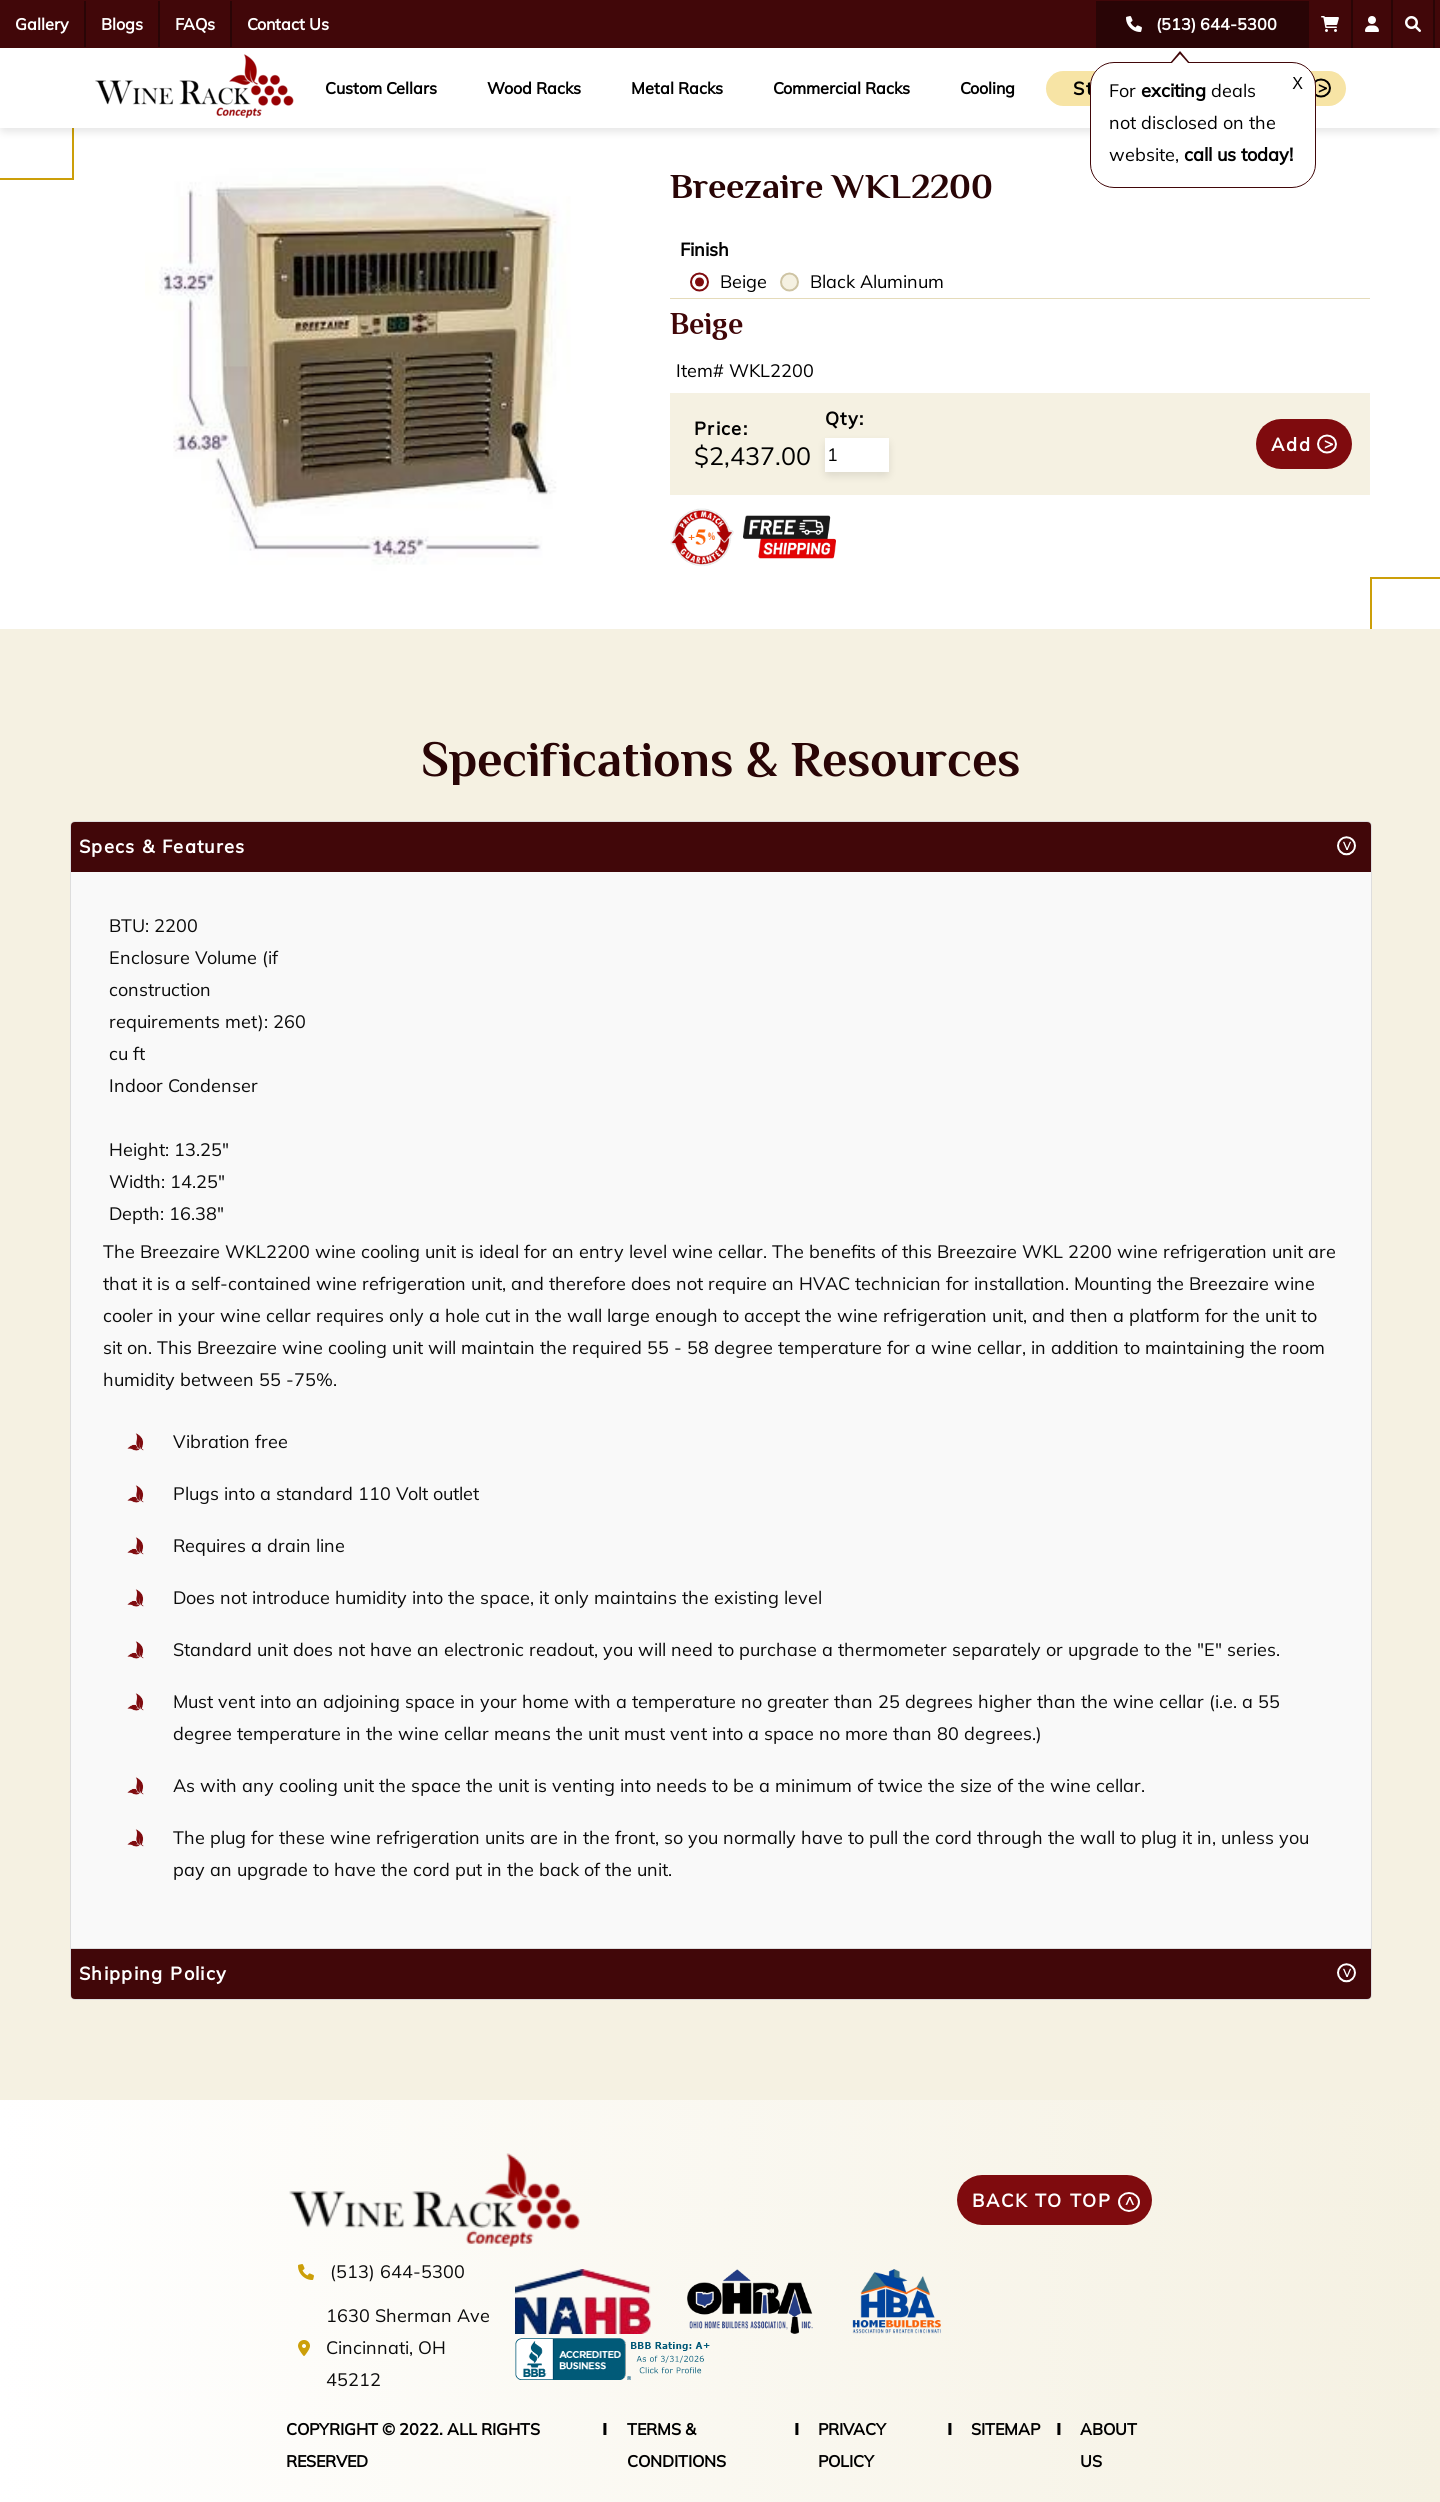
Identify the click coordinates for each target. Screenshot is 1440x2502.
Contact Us (288, 24)
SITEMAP (1005, 2429)
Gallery (42, 24)
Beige (743, 281)
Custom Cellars (381, 88)
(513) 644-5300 (397, 2271)
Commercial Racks (841, 88)
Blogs (122, 24)
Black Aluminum (877, 281)
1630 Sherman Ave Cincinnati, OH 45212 (408, 2347)
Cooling (987, 88)
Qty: (844, 418)
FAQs (195, 24)
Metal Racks (677, 88)
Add (1291, 444)
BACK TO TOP (1042, 2200)
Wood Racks (534, 88)
